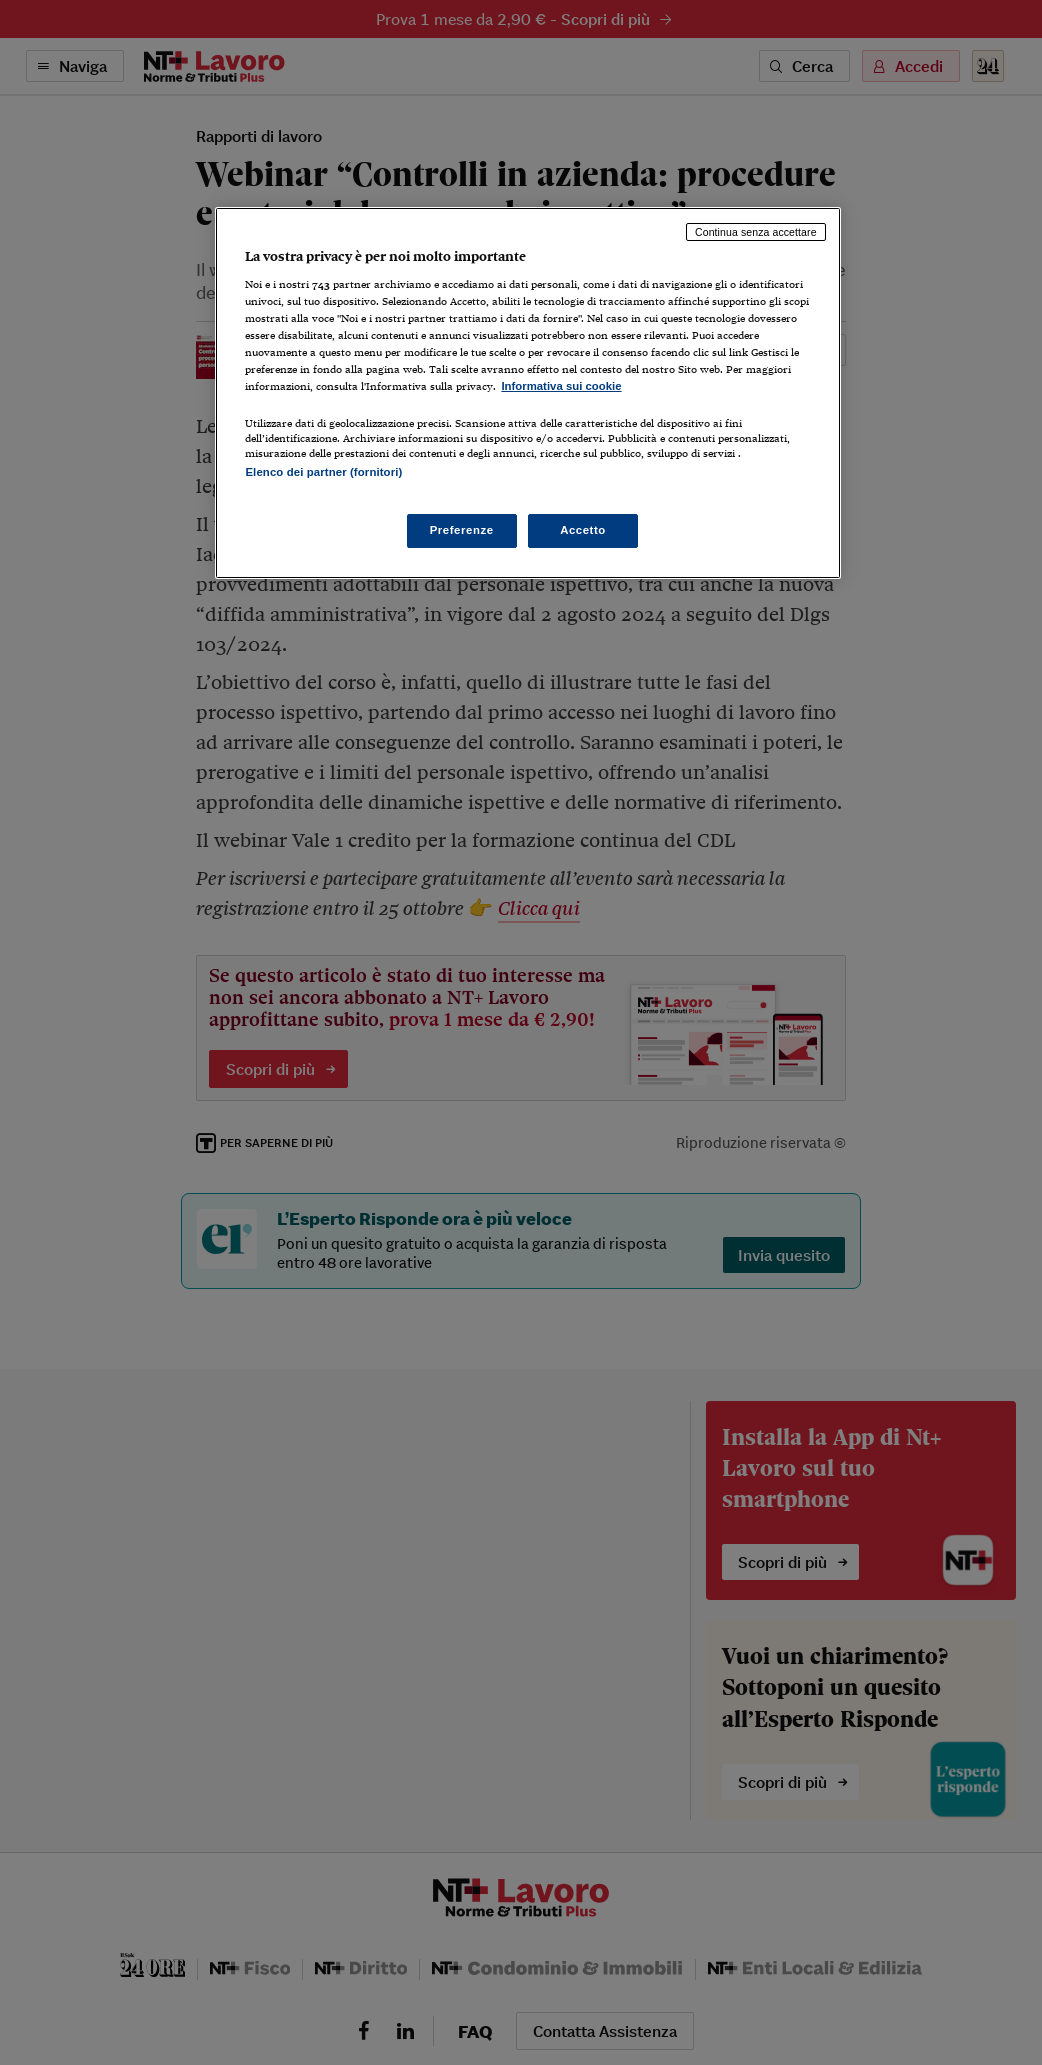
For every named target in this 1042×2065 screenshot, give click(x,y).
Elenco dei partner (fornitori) (323, 472)
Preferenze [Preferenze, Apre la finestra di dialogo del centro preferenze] (462, 530)
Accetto (583, 530)
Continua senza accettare (756, 232)
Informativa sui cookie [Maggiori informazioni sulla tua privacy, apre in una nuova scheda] (561, 386)
